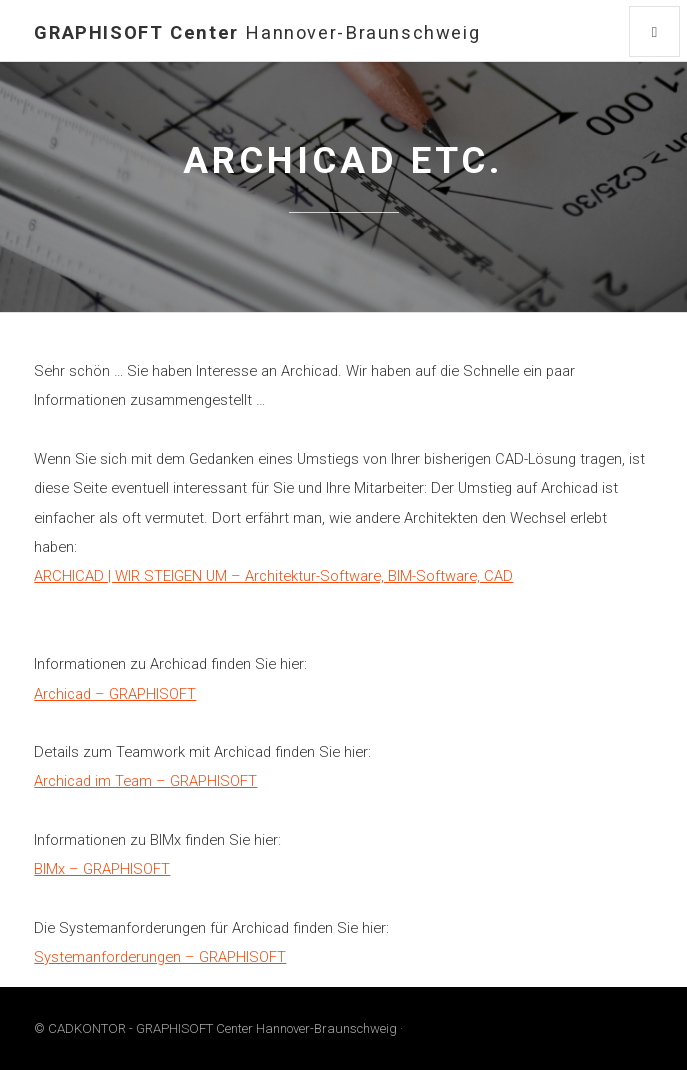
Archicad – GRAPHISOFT (115, 694)
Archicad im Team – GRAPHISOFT (145, 781)
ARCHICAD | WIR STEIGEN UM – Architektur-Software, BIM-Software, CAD (273, 576)
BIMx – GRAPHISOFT (102, 869)
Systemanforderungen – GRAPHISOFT (160, 957)
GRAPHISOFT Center (257, 32)
